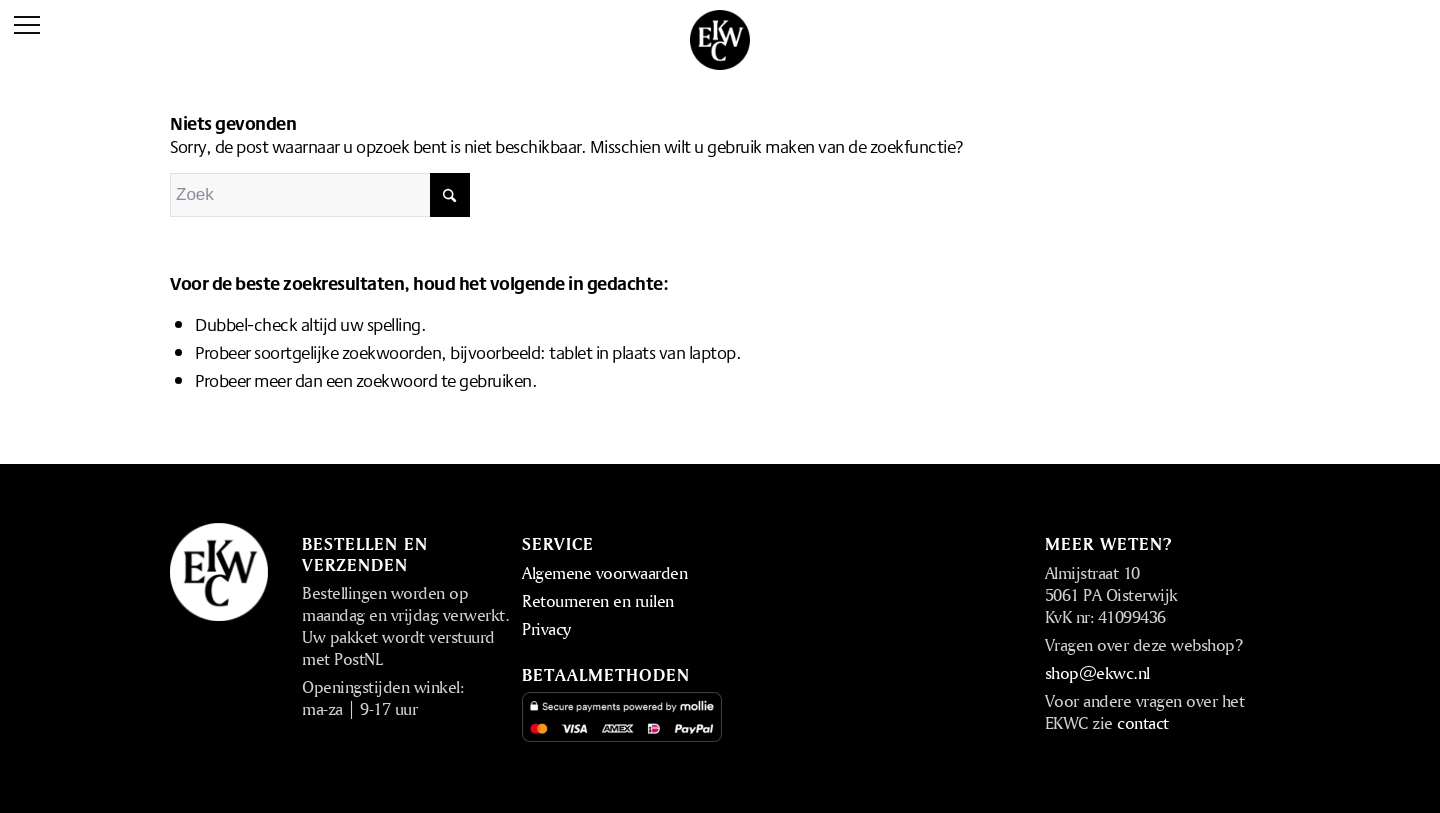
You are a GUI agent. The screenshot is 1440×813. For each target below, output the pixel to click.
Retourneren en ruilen (598, 600)
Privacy (546, 628)
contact (1143, 722)
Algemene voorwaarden (604, 572)
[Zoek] (320, 195)
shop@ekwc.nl (1097, 672)
